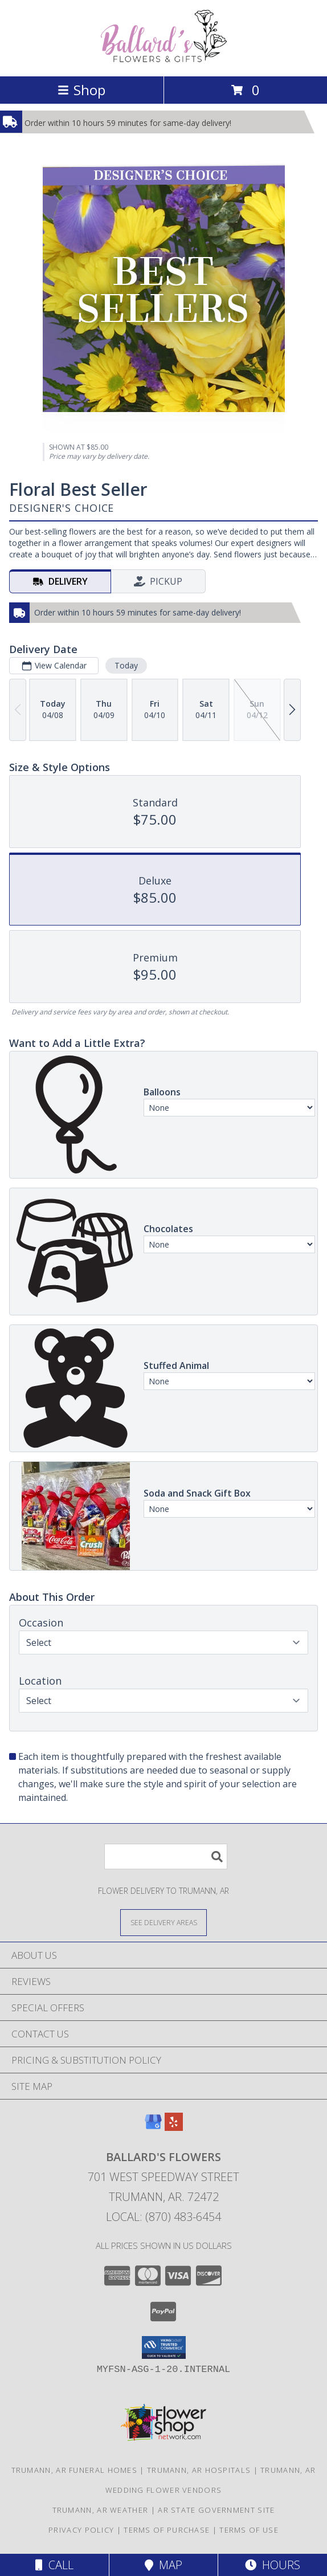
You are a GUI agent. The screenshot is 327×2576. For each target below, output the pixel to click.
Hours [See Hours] (272, 2565)
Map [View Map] (163, 2565)
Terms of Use (249, 2530)
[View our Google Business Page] (153, 2127)
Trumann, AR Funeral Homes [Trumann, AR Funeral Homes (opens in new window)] (74, 2470)
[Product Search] (165, 1856)
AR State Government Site (216, 2510)
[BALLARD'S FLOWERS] (163, 59)
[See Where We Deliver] (163, 1922)
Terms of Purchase (167, 2530)
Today (126, 665)
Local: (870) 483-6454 (163, 2216)
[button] (164, 2347)
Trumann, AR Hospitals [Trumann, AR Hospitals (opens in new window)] (199, 2470)
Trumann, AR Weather (100, 2510)
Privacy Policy (81, 2530)
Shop (81, 89)
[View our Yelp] (174, 2127)
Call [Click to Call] (54, 2565)
